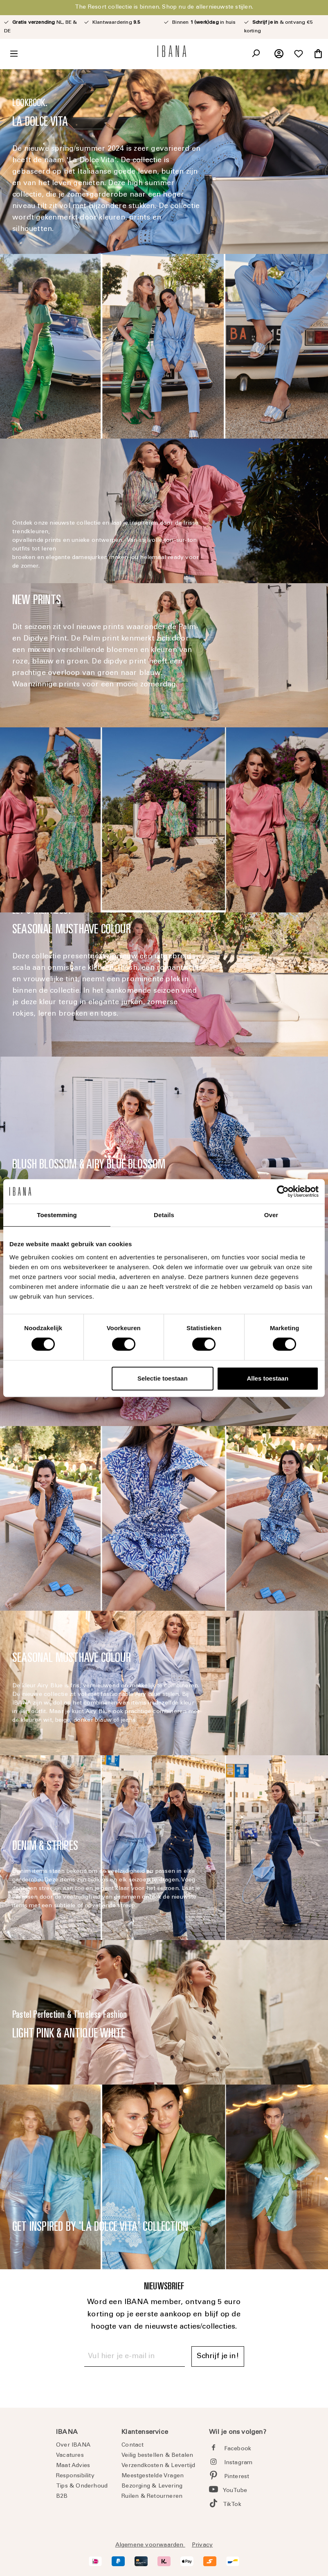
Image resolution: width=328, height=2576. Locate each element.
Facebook (238, 2449)
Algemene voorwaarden (150, 2545)
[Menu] (14, 54)
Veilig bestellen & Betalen (157, 2455)
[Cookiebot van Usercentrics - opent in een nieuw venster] (283, 1191)
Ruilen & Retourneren (151, 2496)
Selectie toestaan (162, 1378)
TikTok (232, 2505)
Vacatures (70, 2455)
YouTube (235, 2491)
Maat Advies (73, 2466)
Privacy (202, 2545)
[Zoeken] (255, 53)
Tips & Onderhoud (82, 2486)
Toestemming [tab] (57, 1214)
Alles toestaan (267, 1378)
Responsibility (75, 2476)
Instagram (238, 2463)
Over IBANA (73, 2445)
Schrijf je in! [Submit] (218, 2356)
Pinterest (236, 2477)
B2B (62, 2496)
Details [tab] (164, 1214)
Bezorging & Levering (151, 2486)
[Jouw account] (279, 54)
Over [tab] (271, 1214)
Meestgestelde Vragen (152, 2476)
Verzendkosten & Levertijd (158, 2466)
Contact (132, 2445)
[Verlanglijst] (298, 54)
